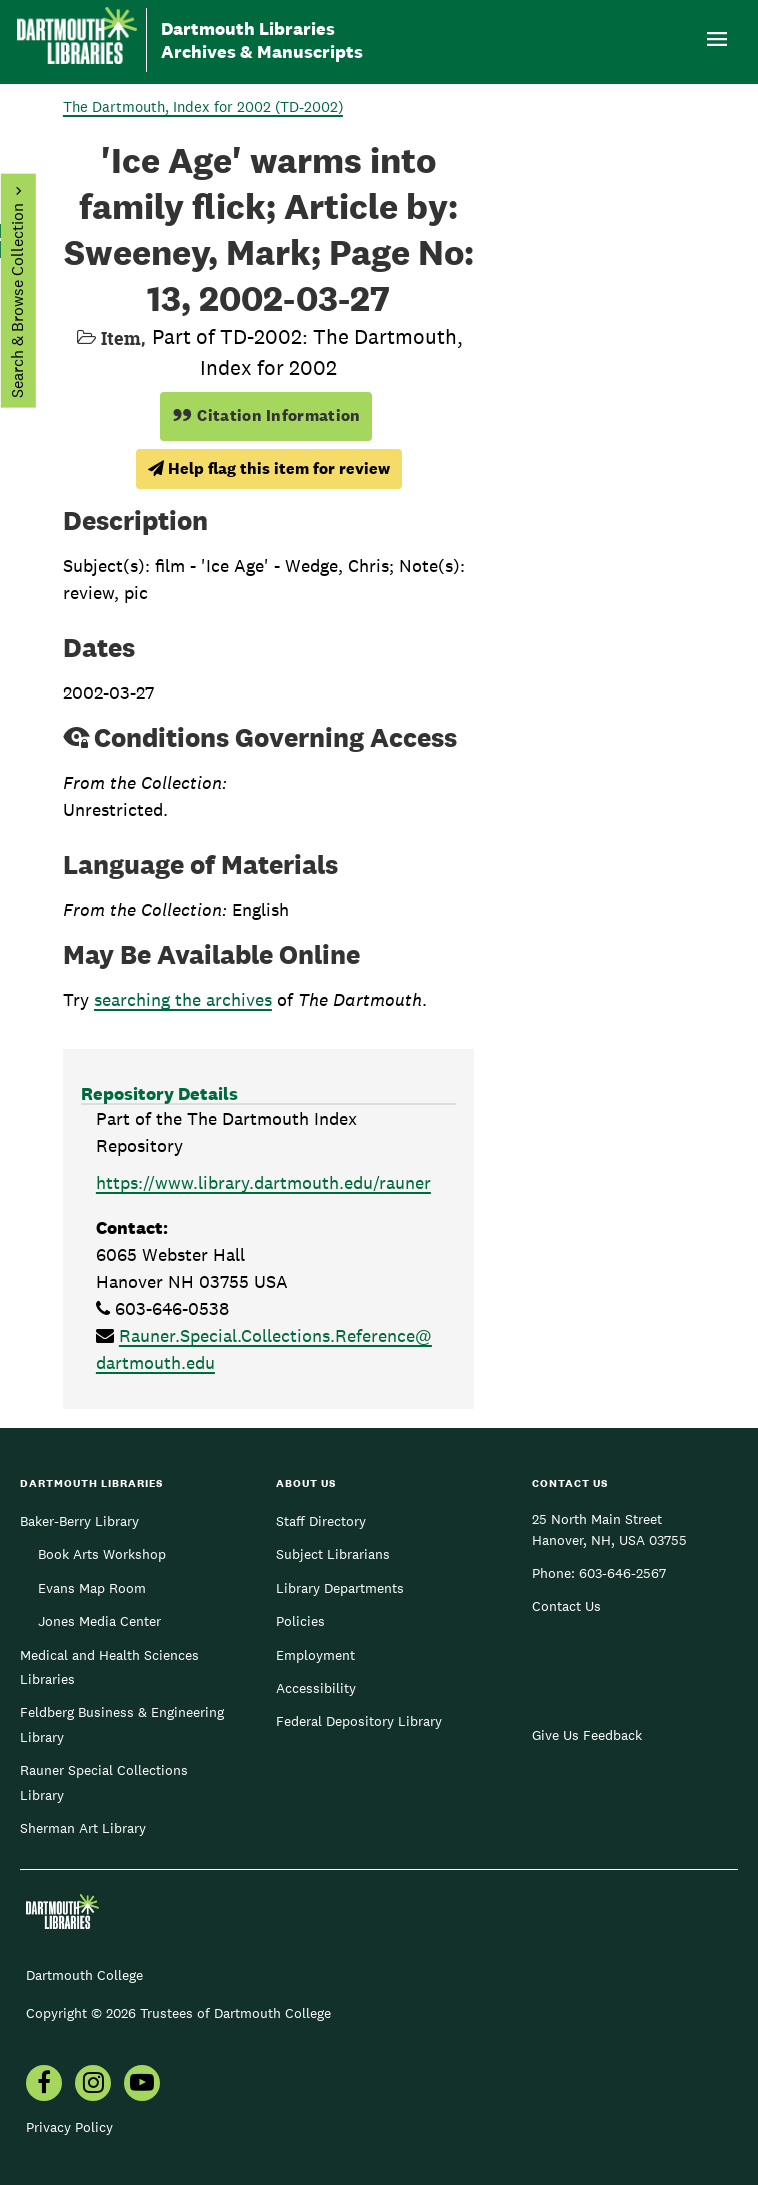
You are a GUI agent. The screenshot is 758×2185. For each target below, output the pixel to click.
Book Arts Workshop (102, 1554)
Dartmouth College (84, 1975)
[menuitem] (44, 2085)
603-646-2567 (622, 1573)
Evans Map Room (92, 1588)
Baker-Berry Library (79, 1521)
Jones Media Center (99, 1621)
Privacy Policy (69, 2127)
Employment (315, 1655)
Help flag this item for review (269, 468)
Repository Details (159, 1093)
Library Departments (340, 1588)
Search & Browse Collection (16, 300)
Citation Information (266, 415)
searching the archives (183, 999)
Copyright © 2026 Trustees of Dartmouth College (178, 2013)
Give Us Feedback (587, 1735)
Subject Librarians (333, 1554)
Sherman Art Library (83, 1828)
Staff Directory (321, 1521)
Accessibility (316, 1688)
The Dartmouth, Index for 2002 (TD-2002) (203, 106)
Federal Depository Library (359, 1721)
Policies (300, 1621)
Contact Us (566, 1606)
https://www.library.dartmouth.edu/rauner (263, 1182)
